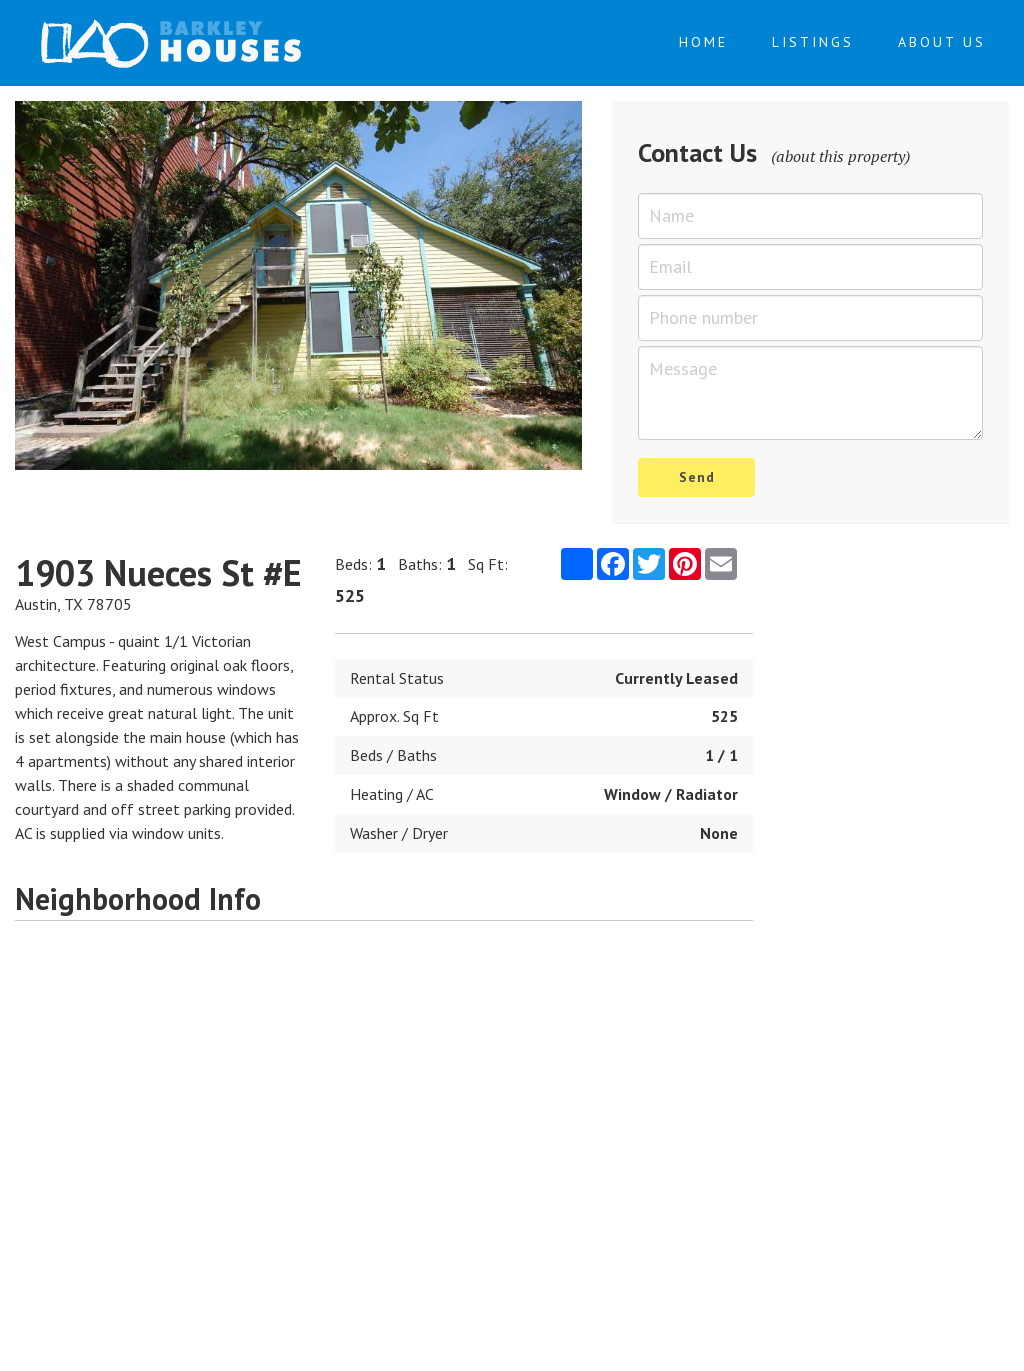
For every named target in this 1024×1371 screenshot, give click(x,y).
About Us (942, 42)
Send (696, 477)
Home (703, 42)
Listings (813, 42)
